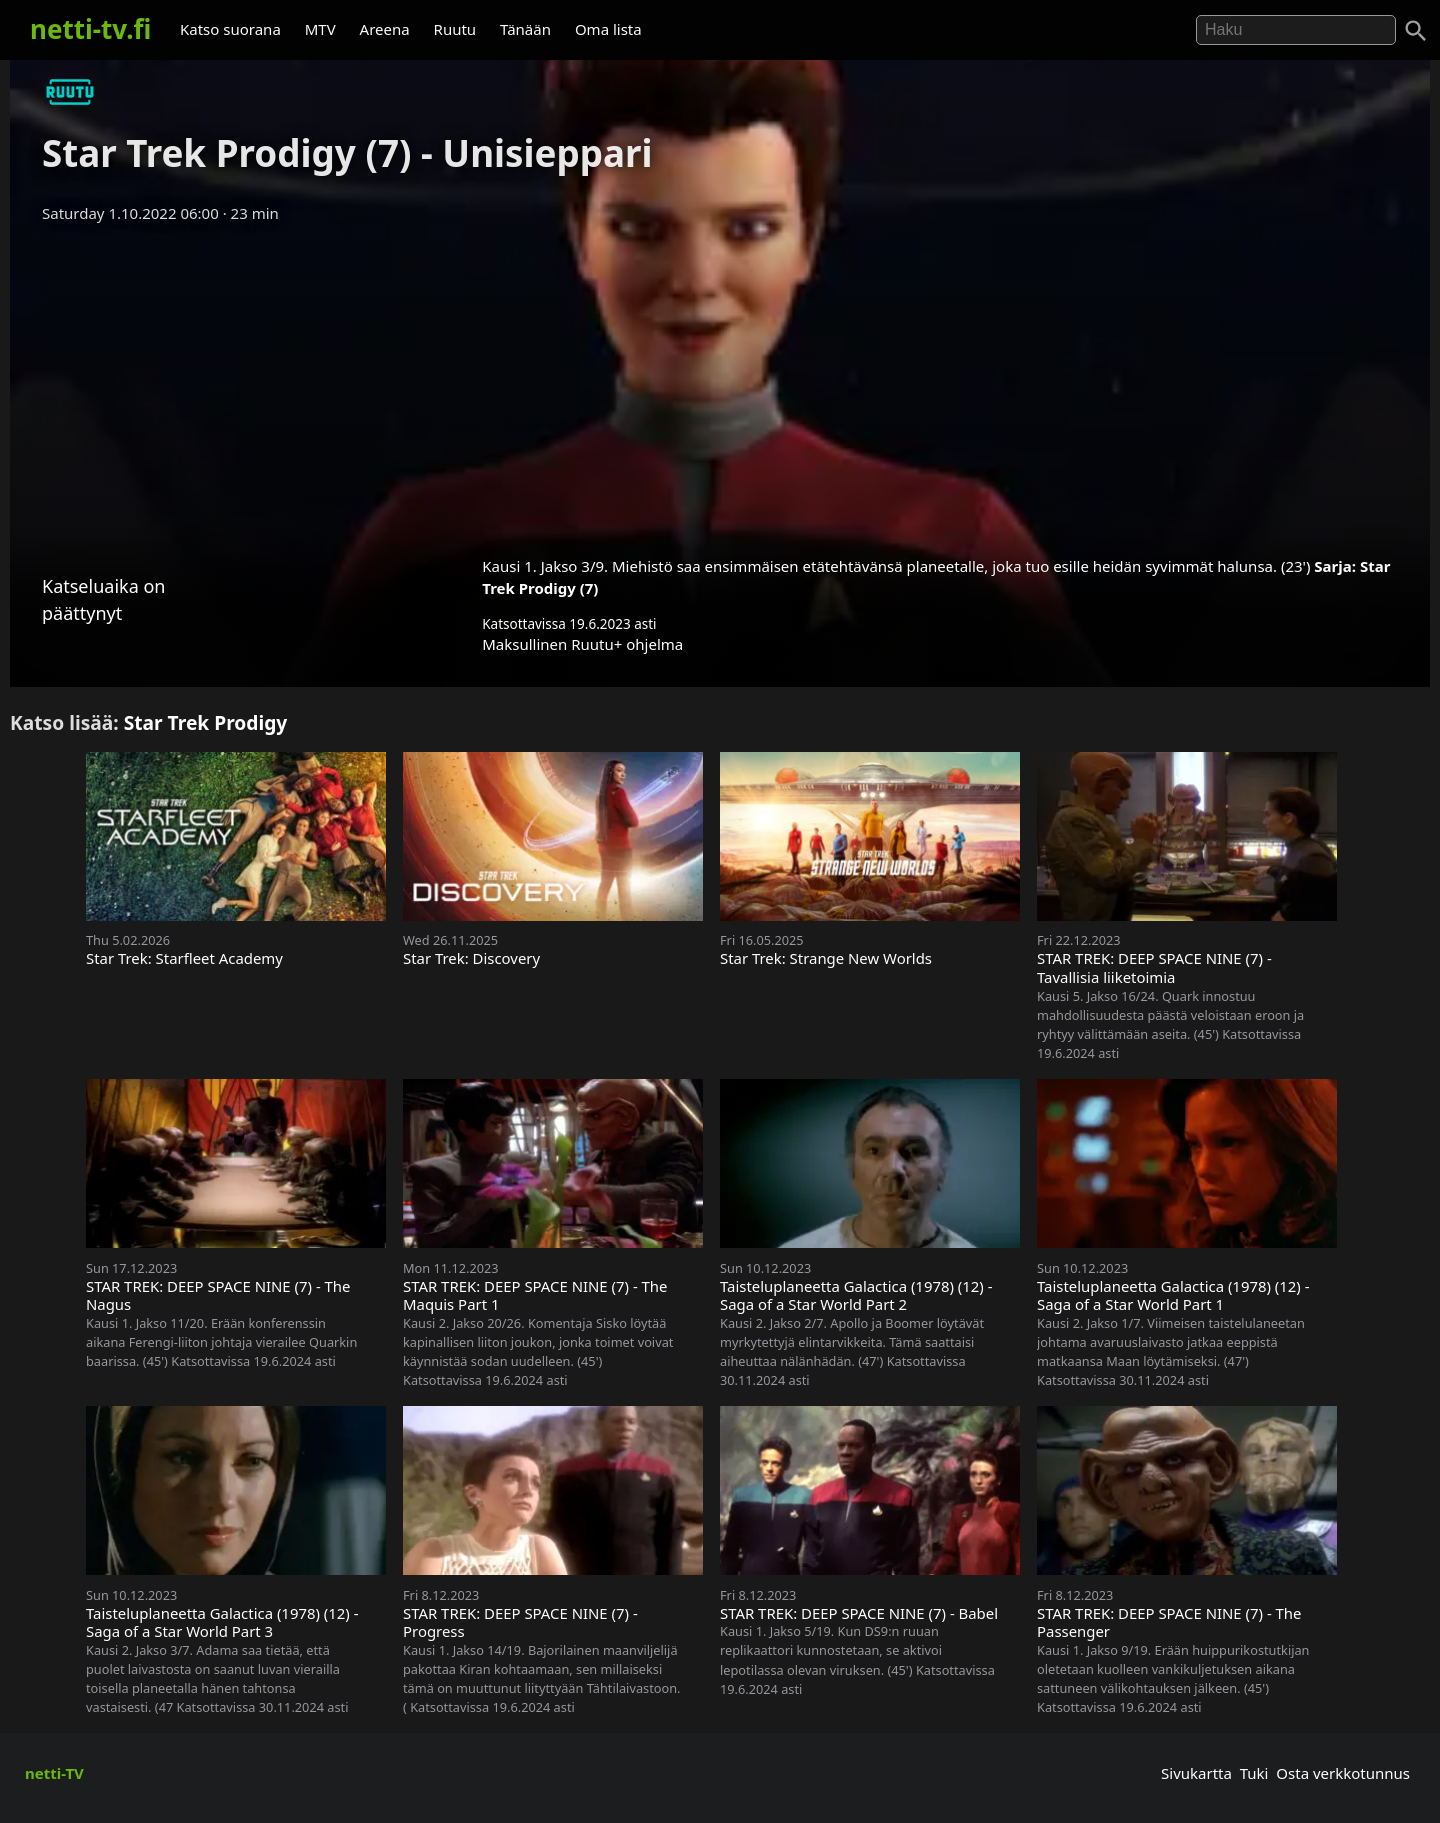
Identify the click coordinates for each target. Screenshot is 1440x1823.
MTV (320, 29)
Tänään (525, 29)
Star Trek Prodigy (206, 722)
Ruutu (455, 29)
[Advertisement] (720, 383)
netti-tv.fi (90, 29)
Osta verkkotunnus (1343, 1773)
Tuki (1254, 1773)
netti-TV (54, 1773)
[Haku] (1416, 31)
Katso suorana (230, 29)
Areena (385, 29)
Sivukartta (1196, 1773)
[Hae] (1296, 30)
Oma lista (608, 29)
